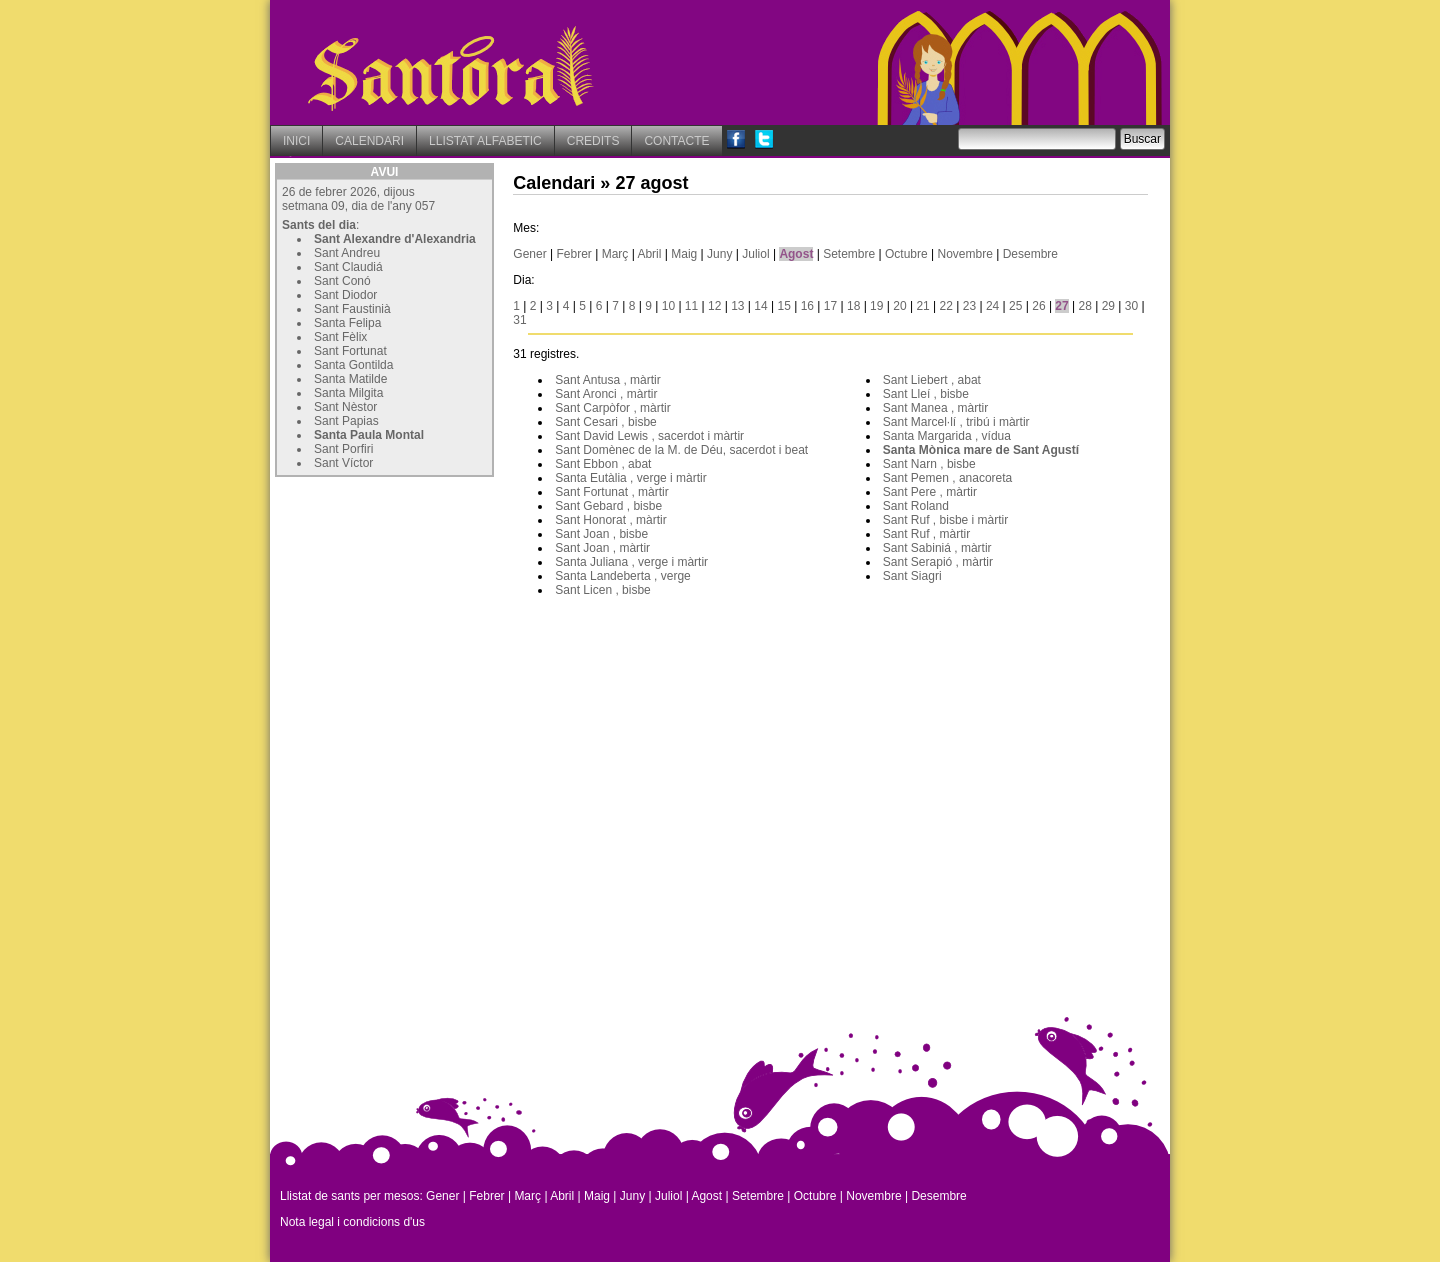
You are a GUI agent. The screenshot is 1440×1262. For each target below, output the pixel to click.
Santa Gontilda (353, 365)
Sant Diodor (345, 295)
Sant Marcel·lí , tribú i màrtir (956, 422)
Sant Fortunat (350, 351)
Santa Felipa (347, 323)
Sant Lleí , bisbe (926, 394)
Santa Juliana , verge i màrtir (631, 562)
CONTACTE (676, 141)
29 (1108, 306)
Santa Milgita (348, 393)
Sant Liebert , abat (932, 380)
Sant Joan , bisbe (601, 534)
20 (899, 306)
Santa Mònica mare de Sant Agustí (981, 450)
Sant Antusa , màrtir (607, 380)
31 (519, 320)
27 (1061, 306)
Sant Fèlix (340, 337)
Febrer (574, 254)
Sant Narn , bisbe (929, 464)
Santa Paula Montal (369, 435)
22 (946, 306)
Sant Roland (916, 506)
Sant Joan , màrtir (602, 548)
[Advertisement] (425, 607)
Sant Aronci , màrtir (606, 394)
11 (691, 306)
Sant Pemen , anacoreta (947, 478)
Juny (719, 254)
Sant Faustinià (352, 309)
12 (714, 306)
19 (876, 306)
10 (668, 306)
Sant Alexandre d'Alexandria (395, 239)
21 (922, 306)
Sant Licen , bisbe (602, 590)
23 (969, 306)
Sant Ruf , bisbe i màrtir (945, 520)
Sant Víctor (343, 463)
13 (737, 306)
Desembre (1030, 254)
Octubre (906, 254)
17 (830, 306)
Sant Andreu (347, 253)
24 (992, 306)
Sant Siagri (912, 576)
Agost (796, 254)
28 (1085, 306)
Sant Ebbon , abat (603, 464)
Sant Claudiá (348, 267)
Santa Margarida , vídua (947, 436)
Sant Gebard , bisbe (608, 506)
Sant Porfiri (343, 449)
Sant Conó (342, 281)
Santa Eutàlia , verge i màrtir (630, 478)
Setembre (849, 254)
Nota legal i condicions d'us (352, 1222)
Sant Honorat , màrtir (610, 520)
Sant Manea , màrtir (935, 408)
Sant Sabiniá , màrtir (937, 548)
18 (853, 306)
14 (760, 306)
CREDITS (593, 141)
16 (807, 306)
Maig (684, 254)
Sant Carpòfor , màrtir (612, 408)
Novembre (964, 254)
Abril (649, 254)
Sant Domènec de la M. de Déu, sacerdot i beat (681, 450)
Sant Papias (346, 421)
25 (1015, 306)
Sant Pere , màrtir (930, 492)
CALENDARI (369, 141)
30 (1131, 306)
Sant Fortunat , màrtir (611, 492)
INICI (296, 141)
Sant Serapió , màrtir (938, 562)
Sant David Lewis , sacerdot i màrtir (649, 436)
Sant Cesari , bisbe (605, 422)
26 (1038, 306)
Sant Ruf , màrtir (926, 534)
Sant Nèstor (345, 407)
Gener (529, 254)
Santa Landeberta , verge (622, 576)
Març (615, 254)
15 (783, 306)
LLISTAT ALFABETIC (485, 141)
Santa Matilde (350, 379)
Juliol (755, 254)
